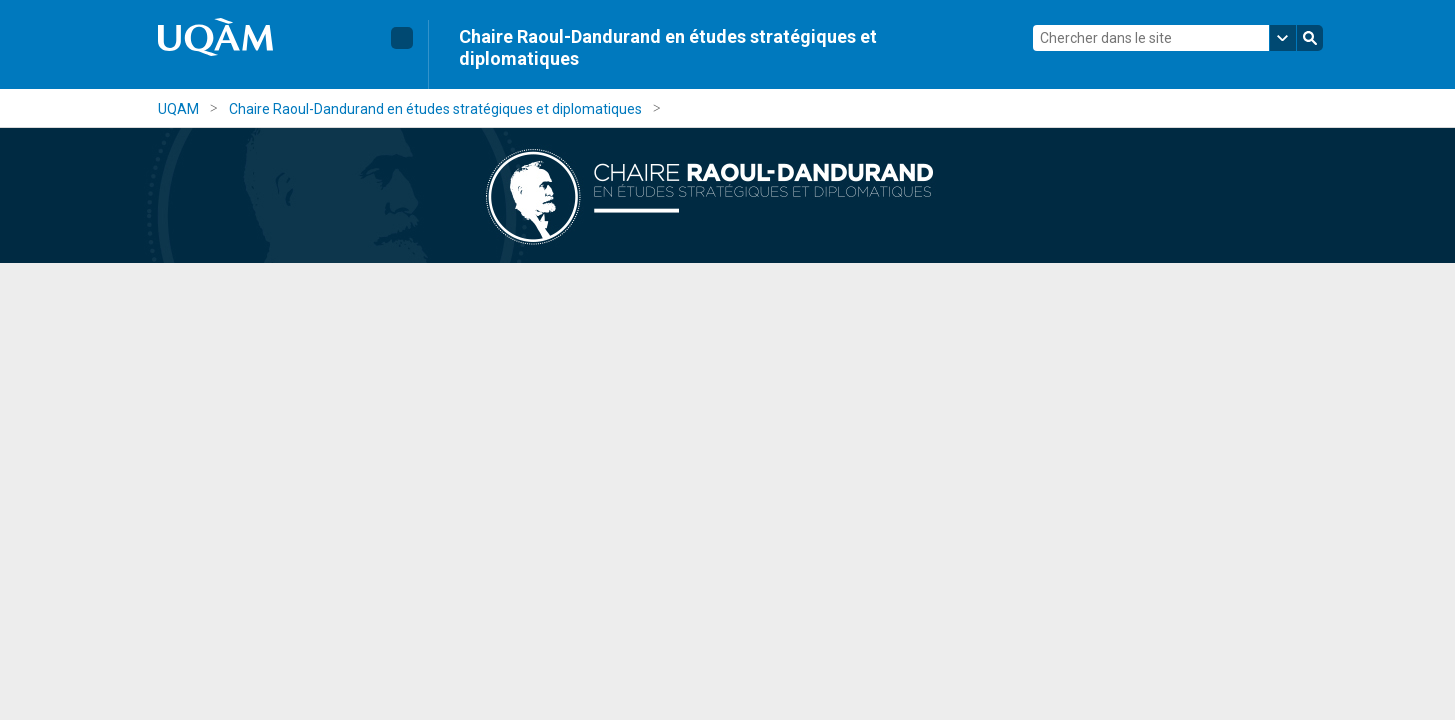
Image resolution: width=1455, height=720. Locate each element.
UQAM (178, 109)
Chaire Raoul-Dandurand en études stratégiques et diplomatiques (668, 47)
